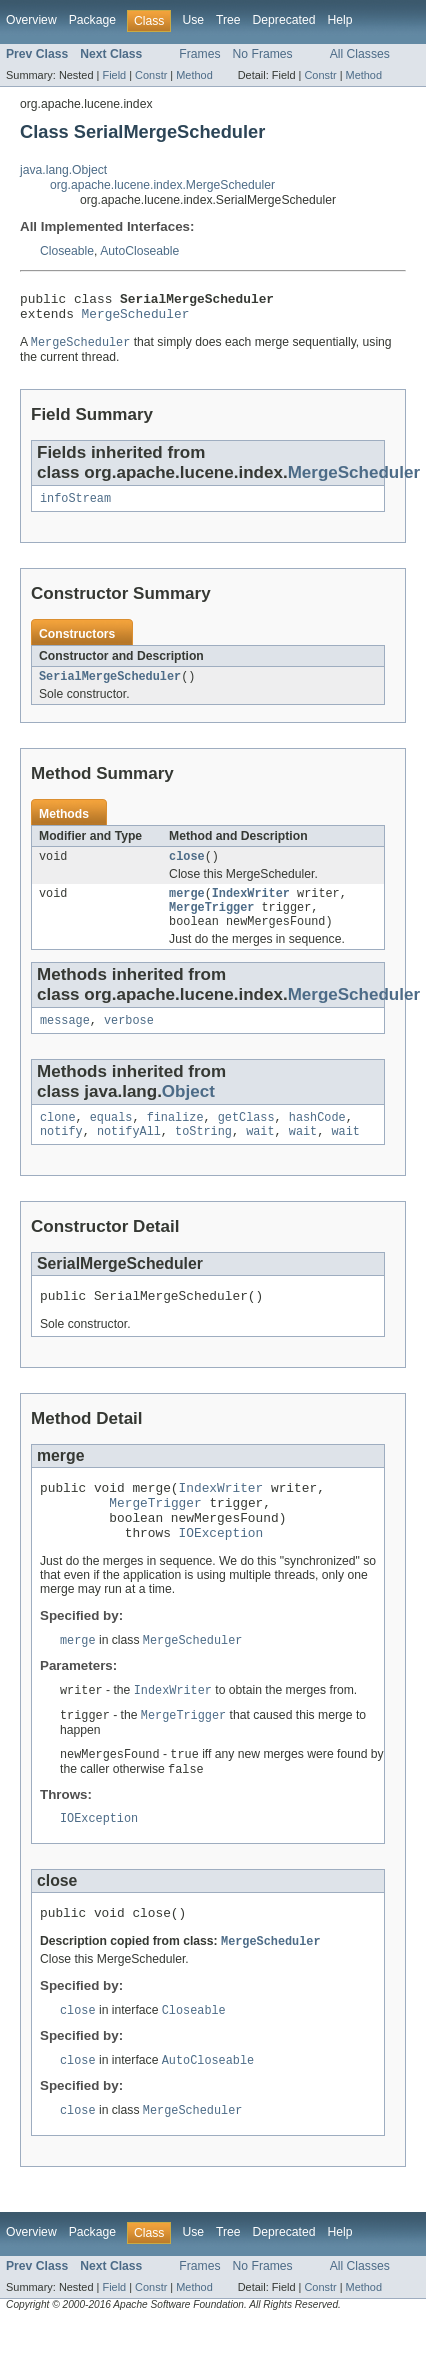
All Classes (360, 54)
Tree (228, 20)
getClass (246, 1140)
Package (92, 20)
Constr (151, 75)
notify (61, 1156)
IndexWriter (251, 908)
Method (194, 75)
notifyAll (129, 1156)
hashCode (317, 1140)
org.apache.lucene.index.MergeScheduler (162, 185)
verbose (129, 1041)
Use (193, 20)
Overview (31, 20)
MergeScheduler (136, 319)
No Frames (263, 54)
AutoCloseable (139, 251)
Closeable (67, 251)
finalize (175, 1140)
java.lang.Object (63, 170)
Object (188, 1112)
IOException (221, 1572)
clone (58, 1140)
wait (260, 1156)
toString (203, 1156)
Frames (199, 54)
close (187, 869)
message (65, 1041)
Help (339, 20)
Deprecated (284, 20)
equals (111, 1140)
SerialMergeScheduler (110, 687)
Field (114, 75)
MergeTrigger (211, 924)
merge (187, 908)
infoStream (75, 507)
